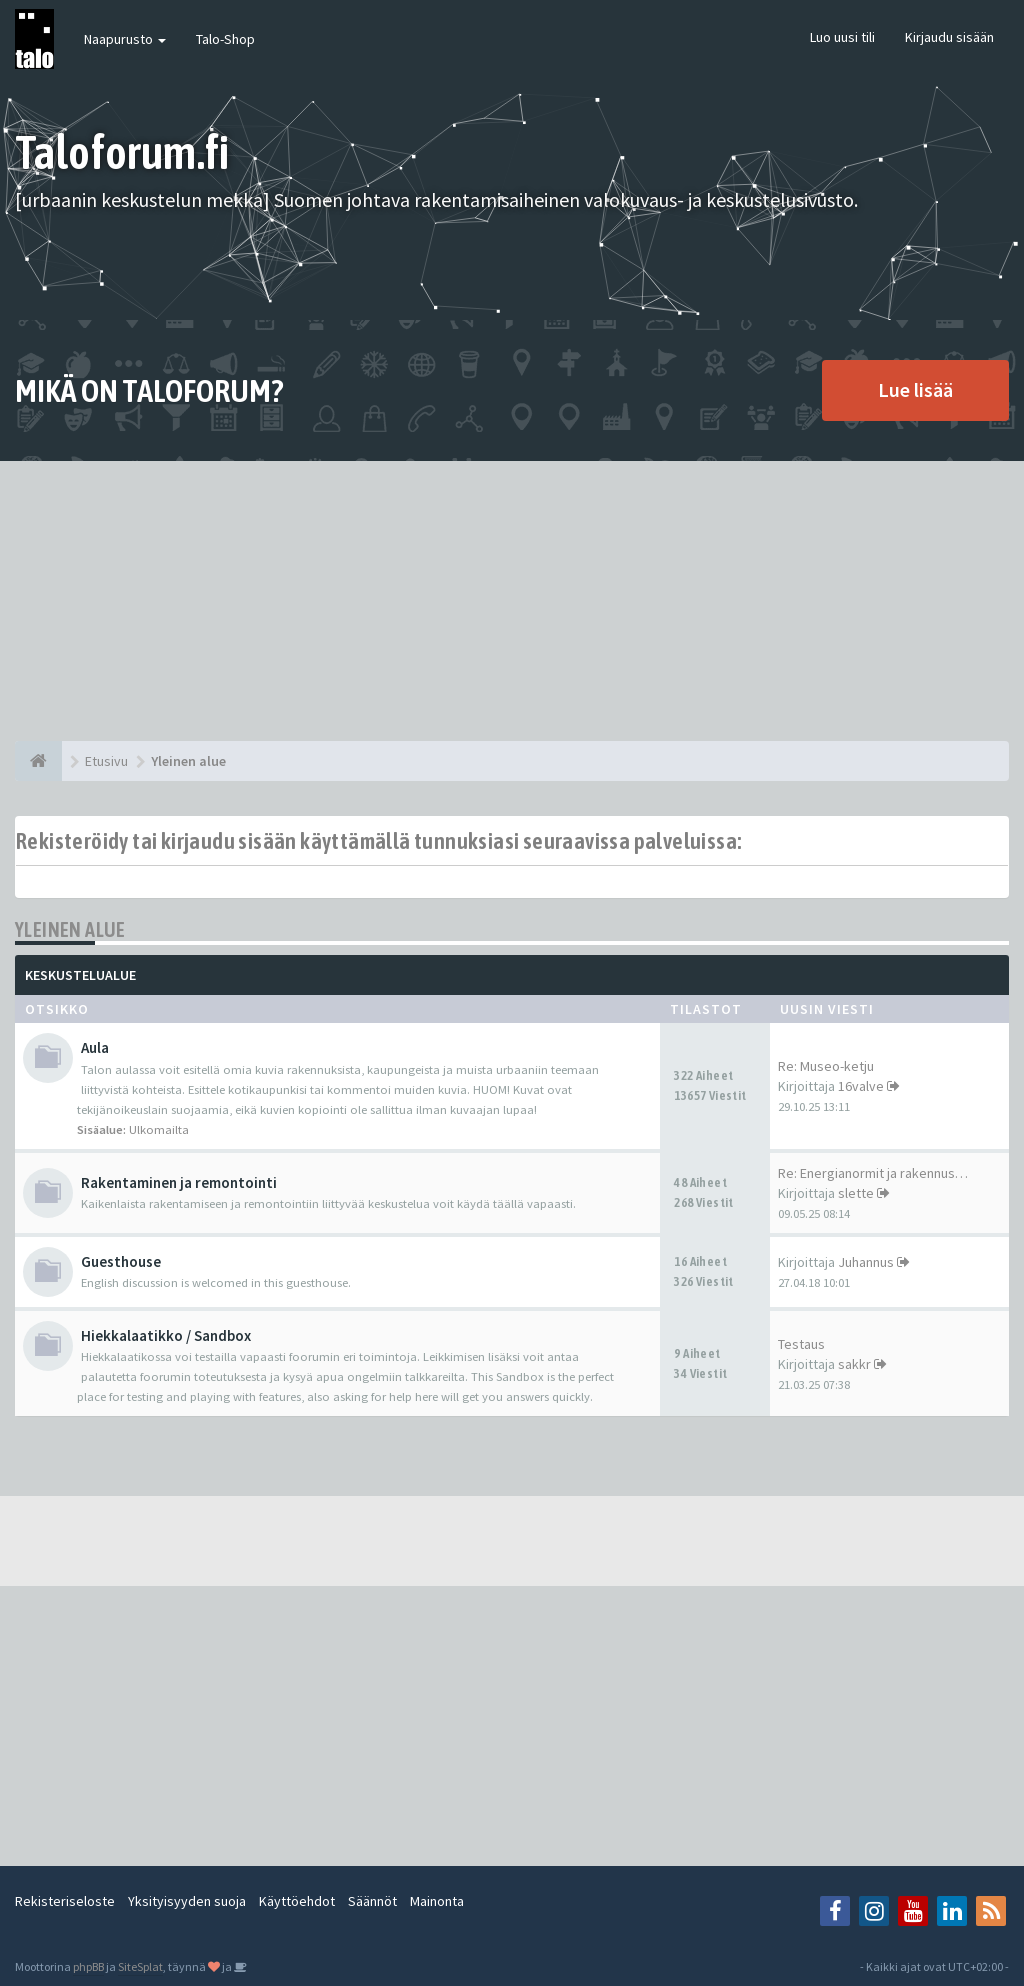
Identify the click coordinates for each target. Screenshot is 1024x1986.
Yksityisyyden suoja (187, 1901)
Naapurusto (125, 39)
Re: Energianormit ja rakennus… (873, 1173)
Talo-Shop (225, 39)
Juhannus (866, 1262)
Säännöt (372, 1901)
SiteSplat (140, 1966)
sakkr (854, 1364)
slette (856, 1193)
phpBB (88, 1966)
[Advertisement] (512, 601)
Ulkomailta (159, 1129)
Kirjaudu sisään (949, 37)
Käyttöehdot (297, 1901)
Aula (95, 1047)
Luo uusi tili (842, 37)
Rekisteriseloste (65, 1901)
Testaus (801, 1344)
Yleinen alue (70, 929)
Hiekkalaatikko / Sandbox (166, 1335)
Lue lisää (915, 389)
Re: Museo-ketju (826, 1066)
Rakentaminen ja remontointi (179, 1182)
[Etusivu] (38, 761)
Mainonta (437, 1901)
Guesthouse (121, 1261)
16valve (861, 1086)
